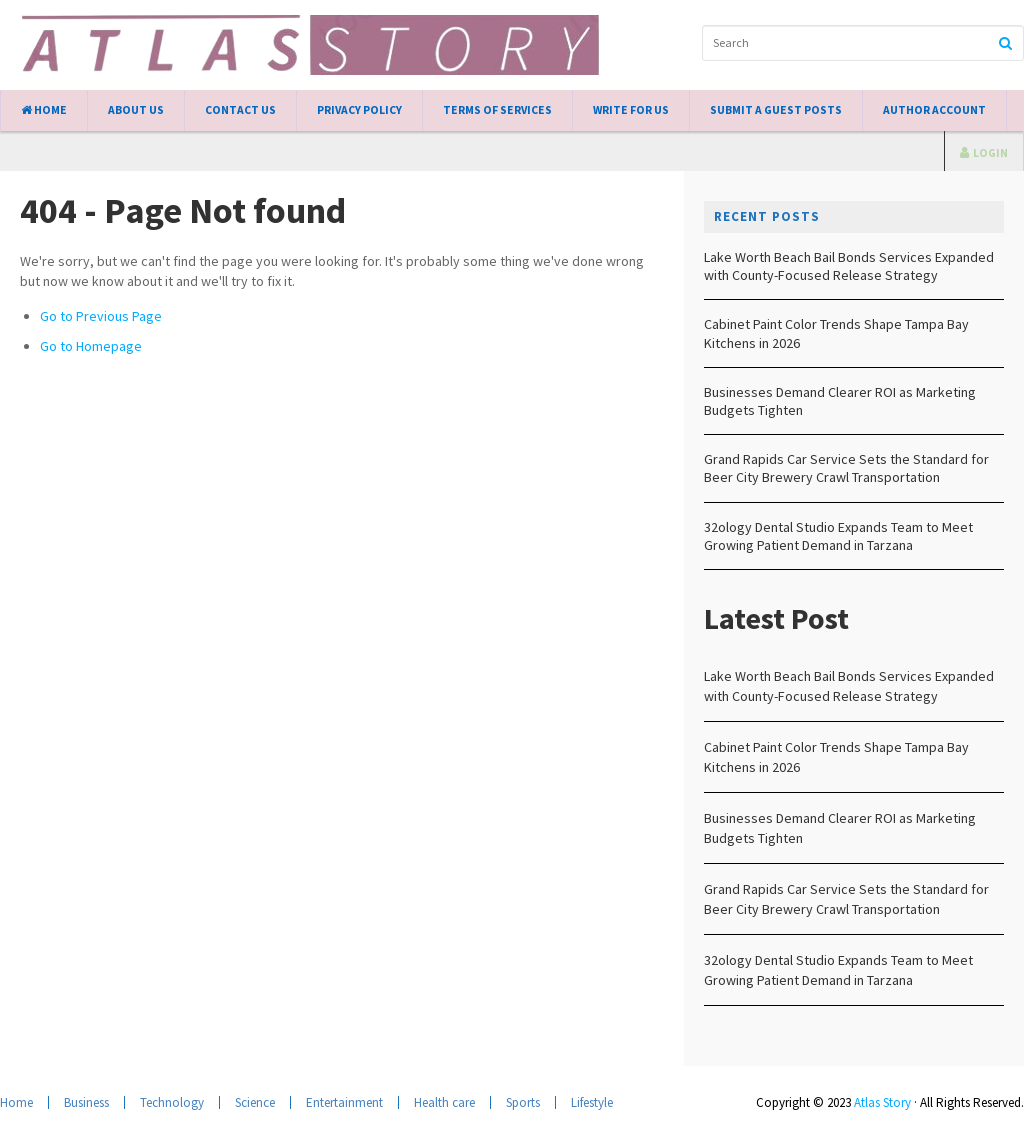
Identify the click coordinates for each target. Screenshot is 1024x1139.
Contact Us (240, 110)
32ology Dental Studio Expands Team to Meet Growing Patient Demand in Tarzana (838, 536)
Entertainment (344, 1102)
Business (86, 1102)
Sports (523, 1102)
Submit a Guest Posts (776, 110)
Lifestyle (592, 1102)
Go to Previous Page (101, 316)
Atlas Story (882, 1102)
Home (44, 110)
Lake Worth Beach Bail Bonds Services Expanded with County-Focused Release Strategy (849, 266)
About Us (136, 110)
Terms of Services (497, 110)
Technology (172, 1102)
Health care (444, 1102)
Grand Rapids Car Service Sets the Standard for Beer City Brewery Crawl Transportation (846, 468)
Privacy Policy (359, 110)
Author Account (934, 110)
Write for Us (631, 110)
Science (255, 1102)
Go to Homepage (91, 346)
